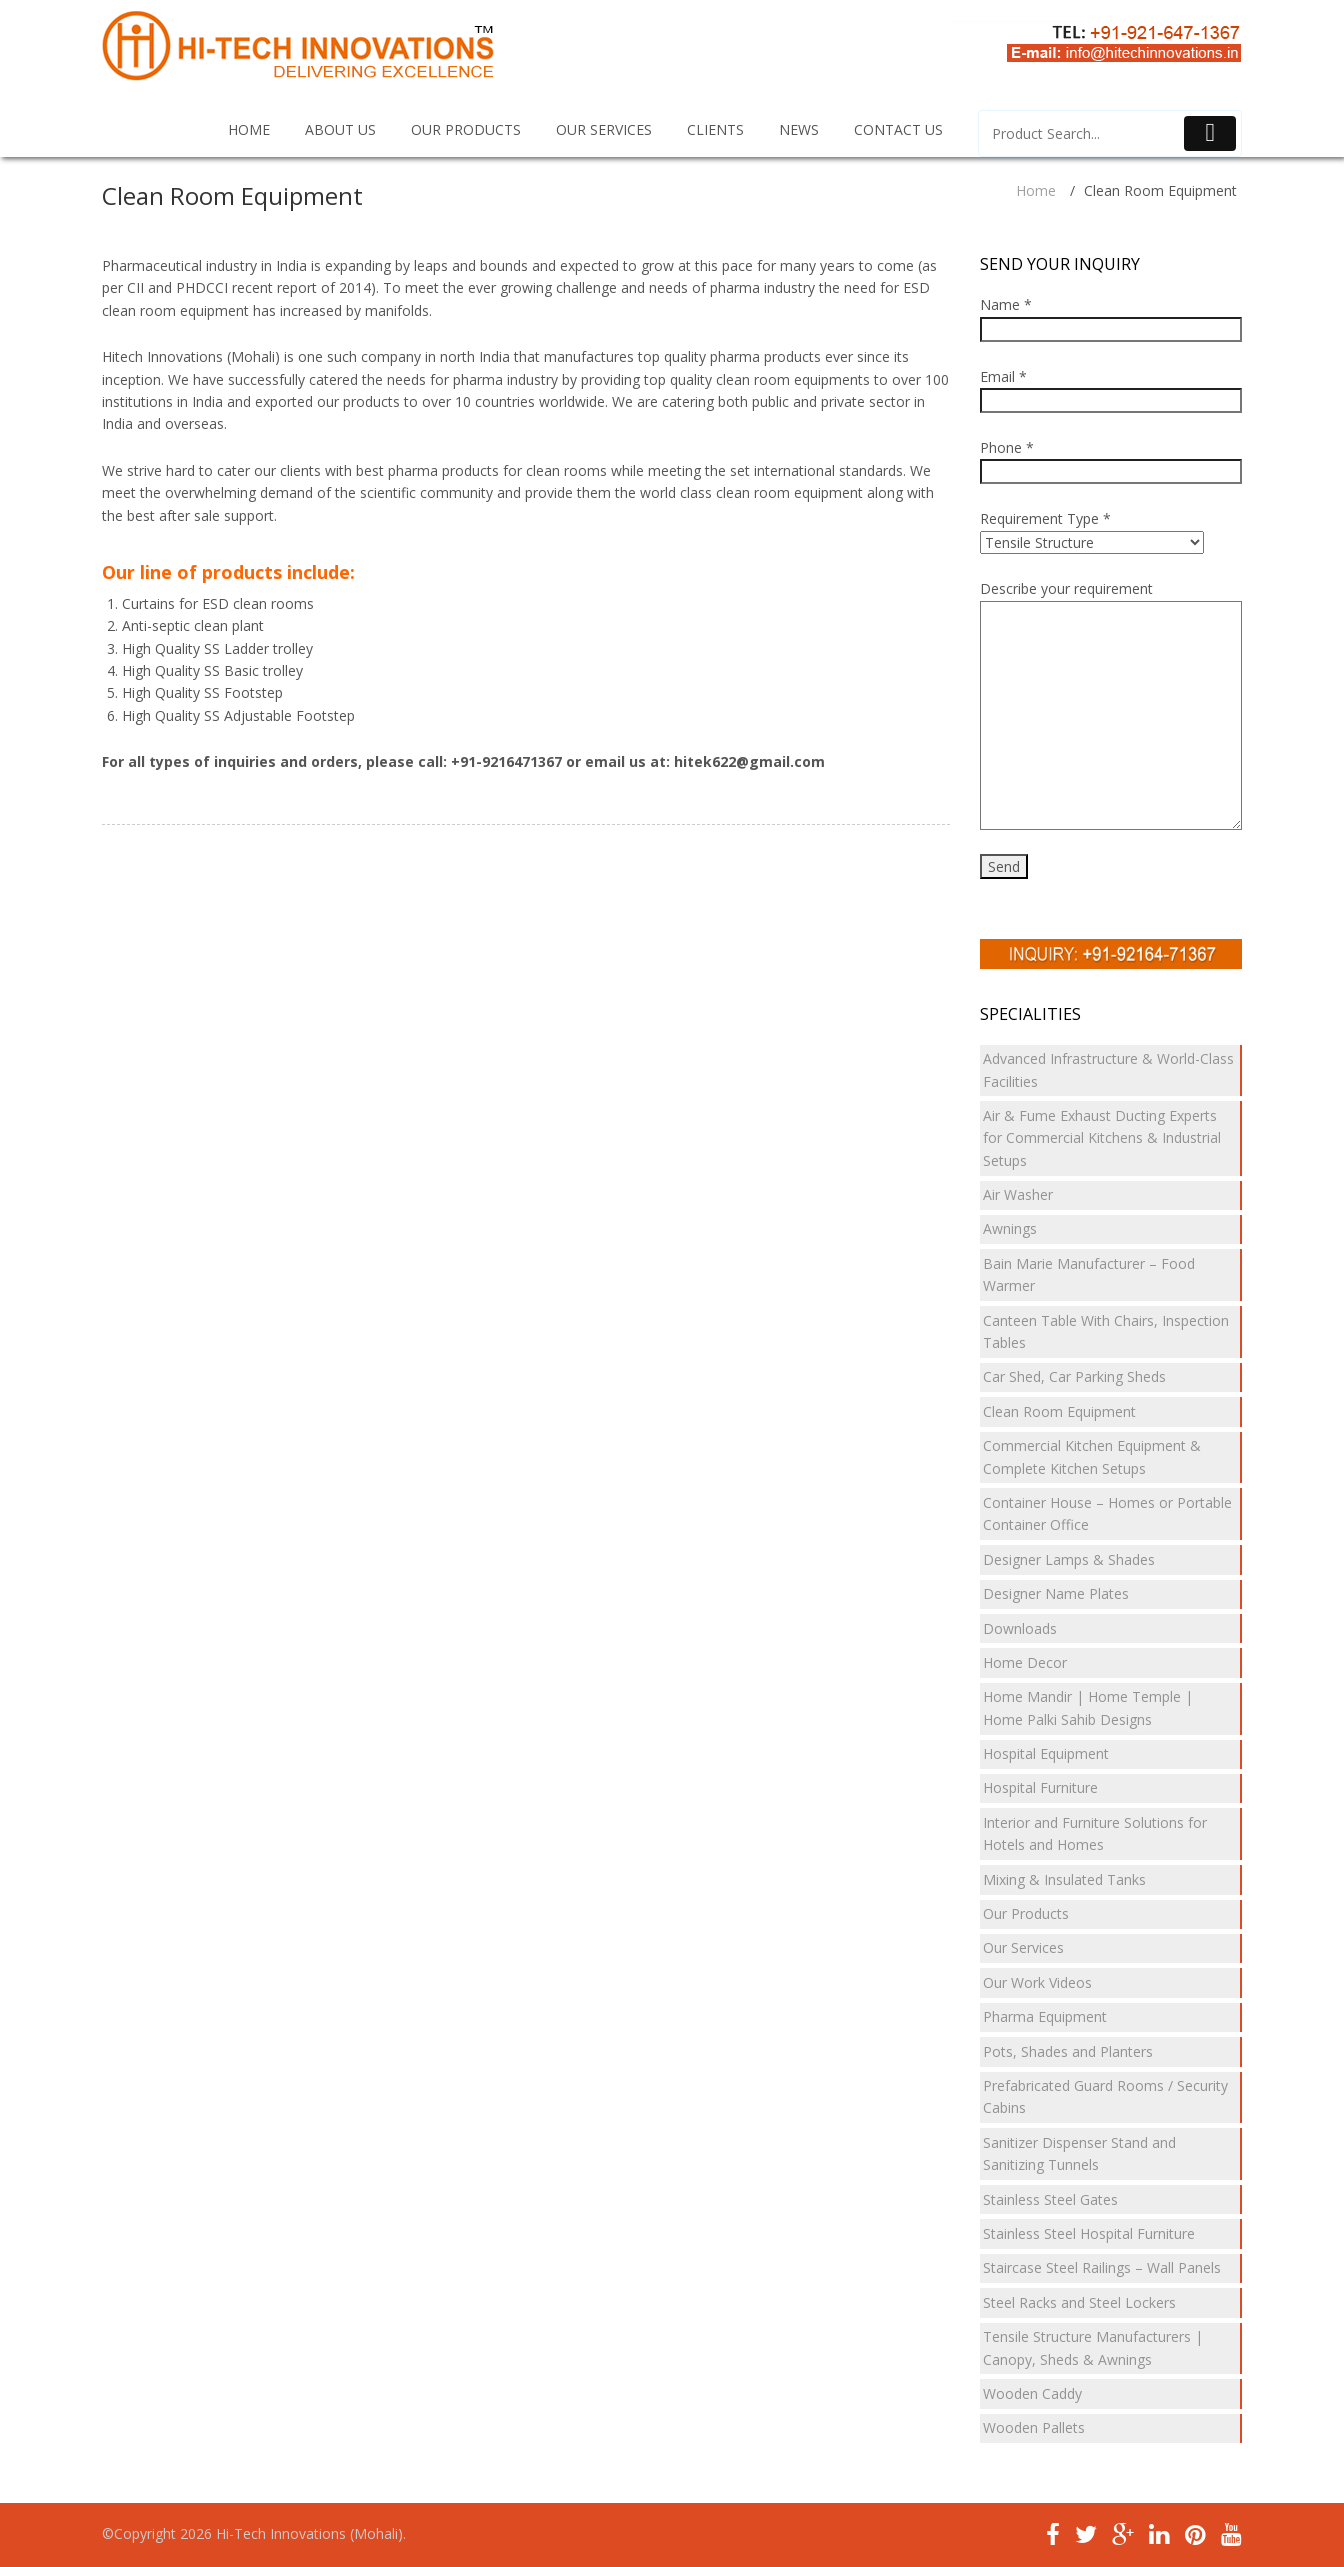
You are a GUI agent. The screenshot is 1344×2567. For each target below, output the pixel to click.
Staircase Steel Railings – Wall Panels (1102, 2267)
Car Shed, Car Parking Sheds (1074, 1376)
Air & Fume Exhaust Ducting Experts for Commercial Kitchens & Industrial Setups (1102, 1138)
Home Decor (1025, 1662)
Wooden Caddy (1032, 2393)
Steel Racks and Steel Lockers (1079, 2302)
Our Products (1026, 1913)
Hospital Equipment (1046, 1753)
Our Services (1023, 1947)
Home (1036, 190)
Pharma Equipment (1045, 2016)
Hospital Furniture (1040, 1787)
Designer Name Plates (1056, 1593)
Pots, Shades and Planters (1068, 2051)
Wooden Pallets (1034, 2427)
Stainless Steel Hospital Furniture (1089, 2233)
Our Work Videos (1037, 1982)
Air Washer (1018, 1194)
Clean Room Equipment (1059, 1411)
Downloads (1020, 1628)
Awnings (1010, 1228)
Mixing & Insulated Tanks (1064, 1879)
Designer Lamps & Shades (1069, 1559)
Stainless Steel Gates (1050, 2199)
